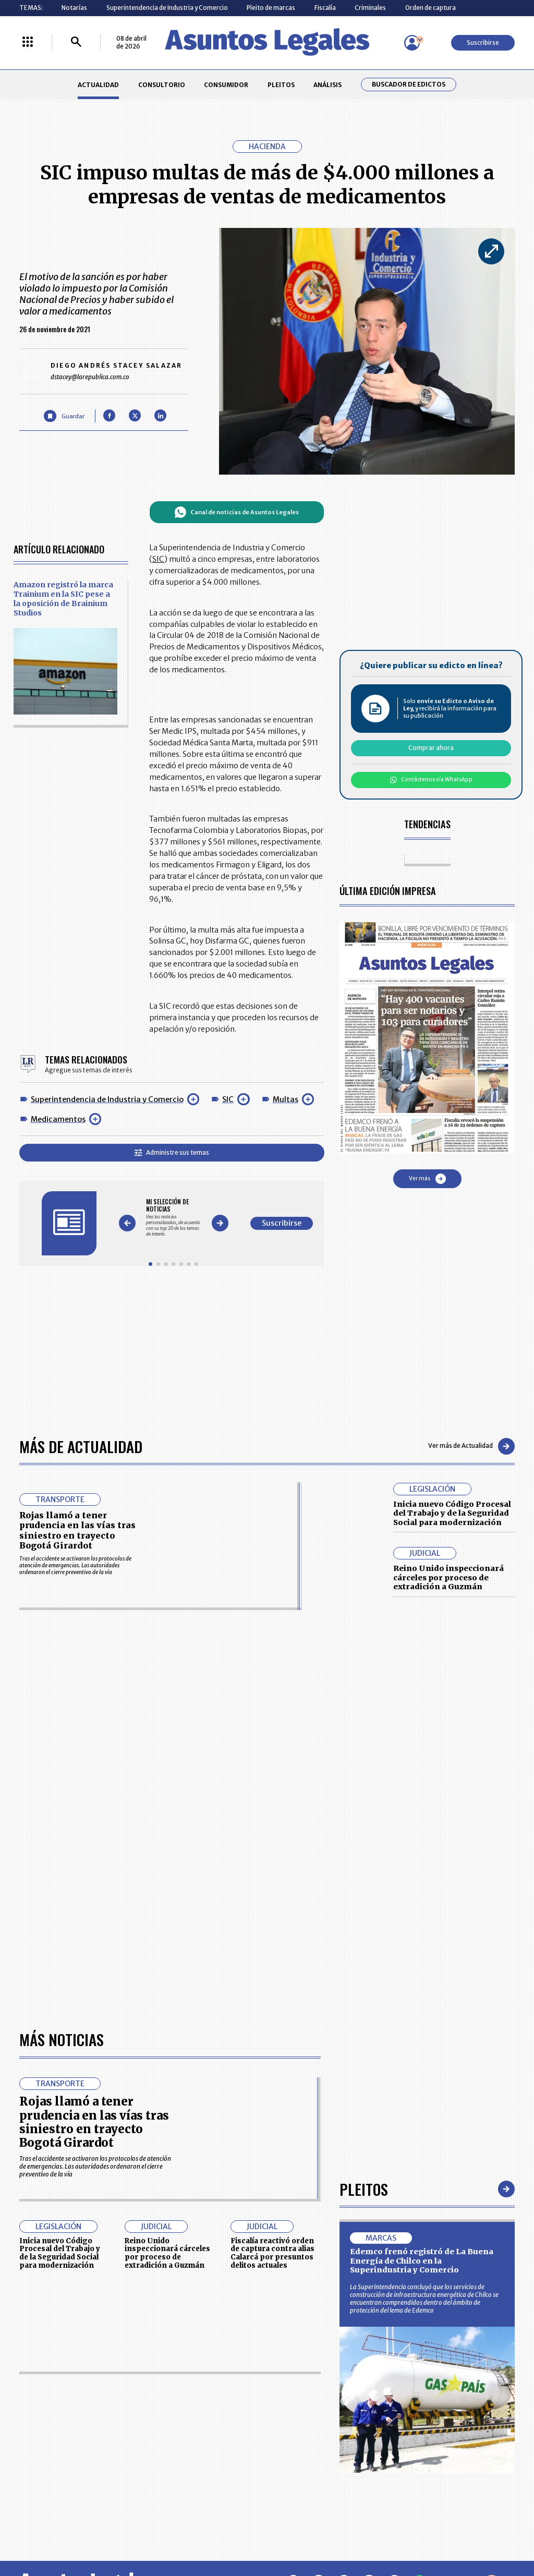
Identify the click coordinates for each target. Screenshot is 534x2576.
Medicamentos (58, 1119)
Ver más (427, 1179)
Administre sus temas (172, 1152)
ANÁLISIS (327, 85)
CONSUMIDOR (226, 85)
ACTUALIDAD (98, 85)
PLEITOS (281, 85)
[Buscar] (76, 42)
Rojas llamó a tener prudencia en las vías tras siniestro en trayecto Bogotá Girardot (77, 1530)
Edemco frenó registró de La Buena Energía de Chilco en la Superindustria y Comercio (421, 2261)
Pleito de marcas (271, 7)
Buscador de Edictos (408, 84)
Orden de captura (430, 7)
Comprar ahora (431, 748)
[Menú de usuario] (412, 43)
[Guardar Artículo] (64, 415)
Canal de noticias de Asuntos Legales (236, 512)
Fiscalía (325, 7)
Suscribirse (483, 42)
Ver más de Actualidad (471, 1446)
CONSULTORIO (161, 85)
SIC (228, 1099)
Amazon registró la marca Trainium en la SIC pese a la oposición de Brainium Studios (63, 599)
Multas (285, 1099)
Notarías (74, 7)
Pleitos (363, 2189)
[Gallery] (173, 1217)
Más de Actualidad (80, 1446)
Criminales (370, 7)
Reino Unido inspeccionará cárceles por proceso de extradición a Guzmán (448, 1577)
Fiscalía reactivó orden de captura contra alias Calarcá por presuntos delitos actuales (272, 2253)
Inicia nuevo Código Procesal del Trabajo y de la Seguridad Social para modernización (452, 1513)
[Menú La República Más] (27, 42)
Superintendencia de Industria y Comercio (167, 7)
